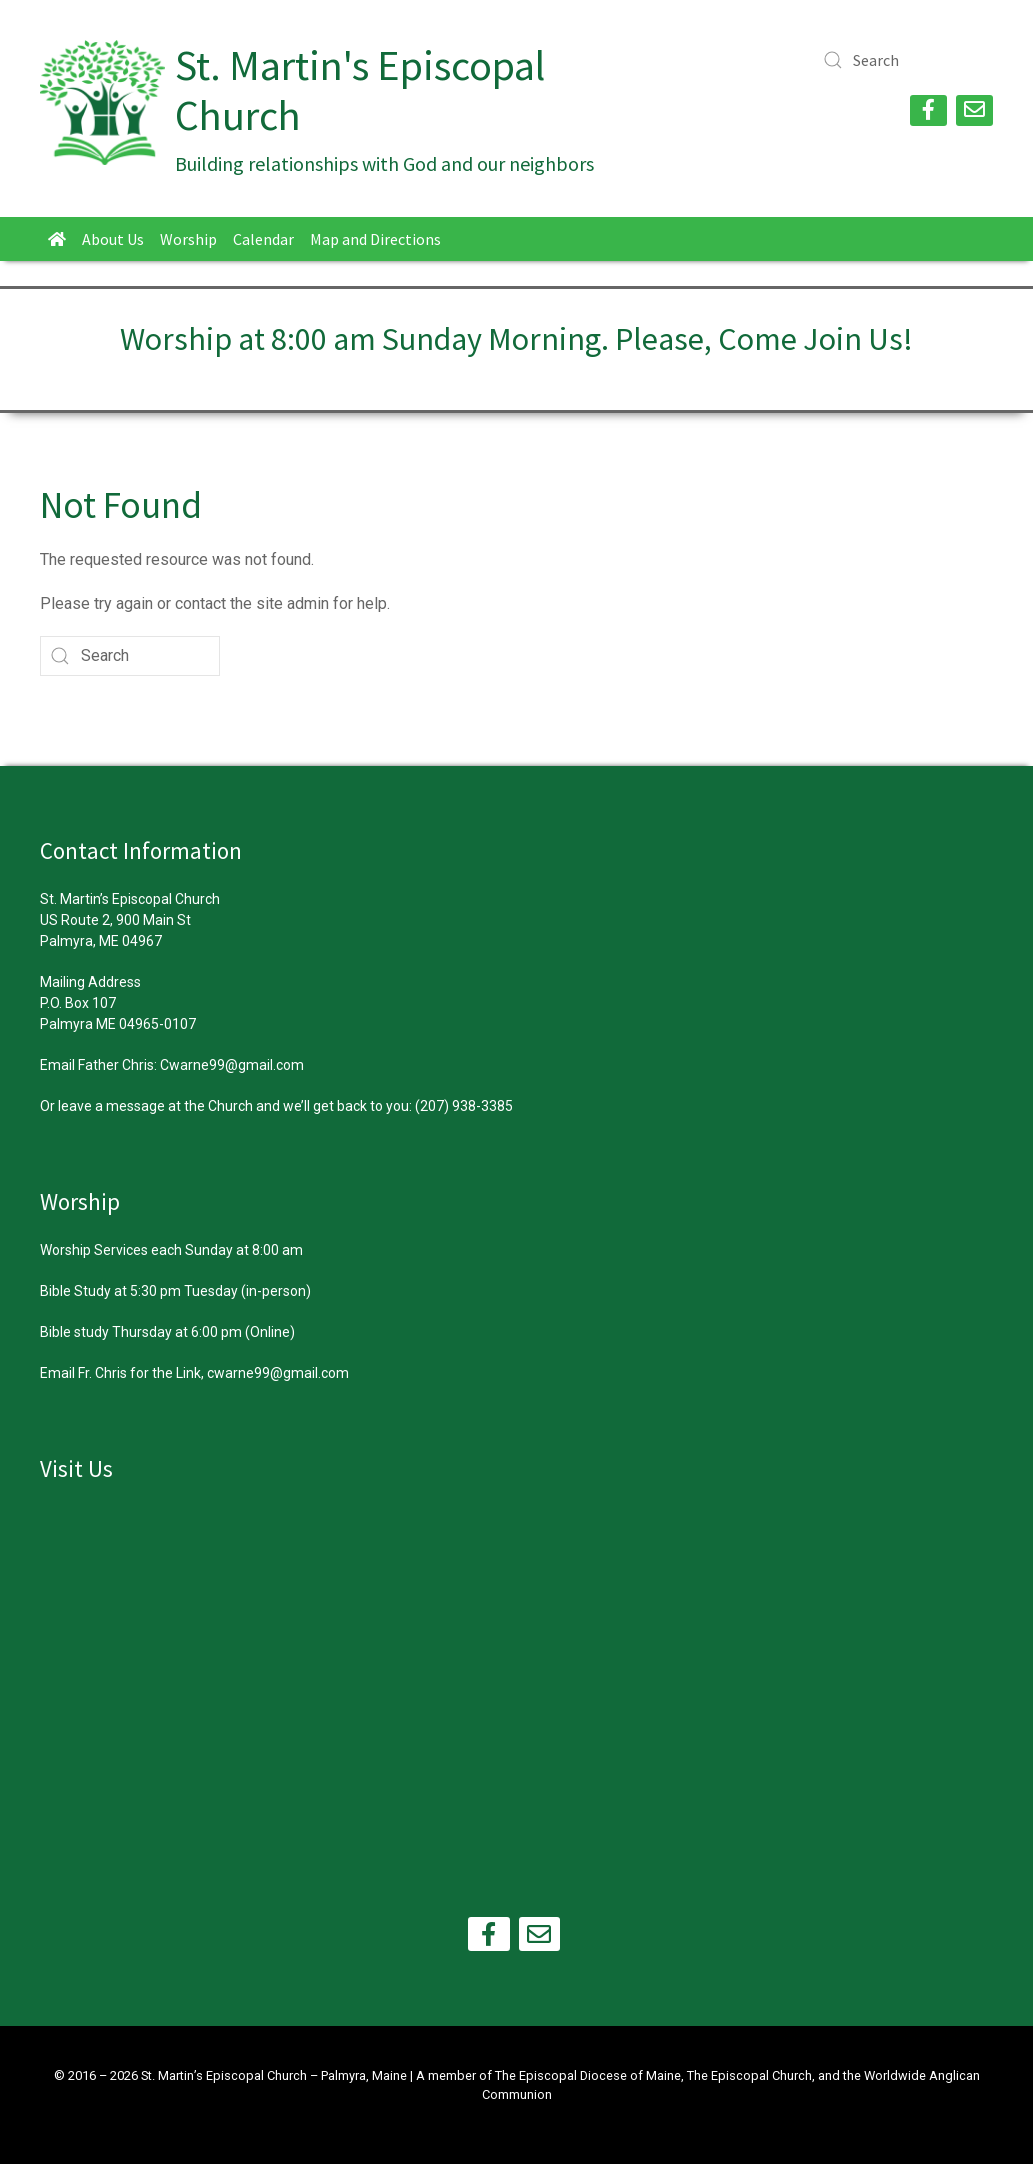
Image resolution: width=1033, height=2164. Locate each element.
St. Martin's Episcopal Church (360, 90)
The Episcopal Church (749, 2075)
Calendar (263, 239)
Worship (188, 239)
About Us (113, 239)
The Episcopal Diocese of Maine (588, 2075)
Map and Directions (375, 239)
